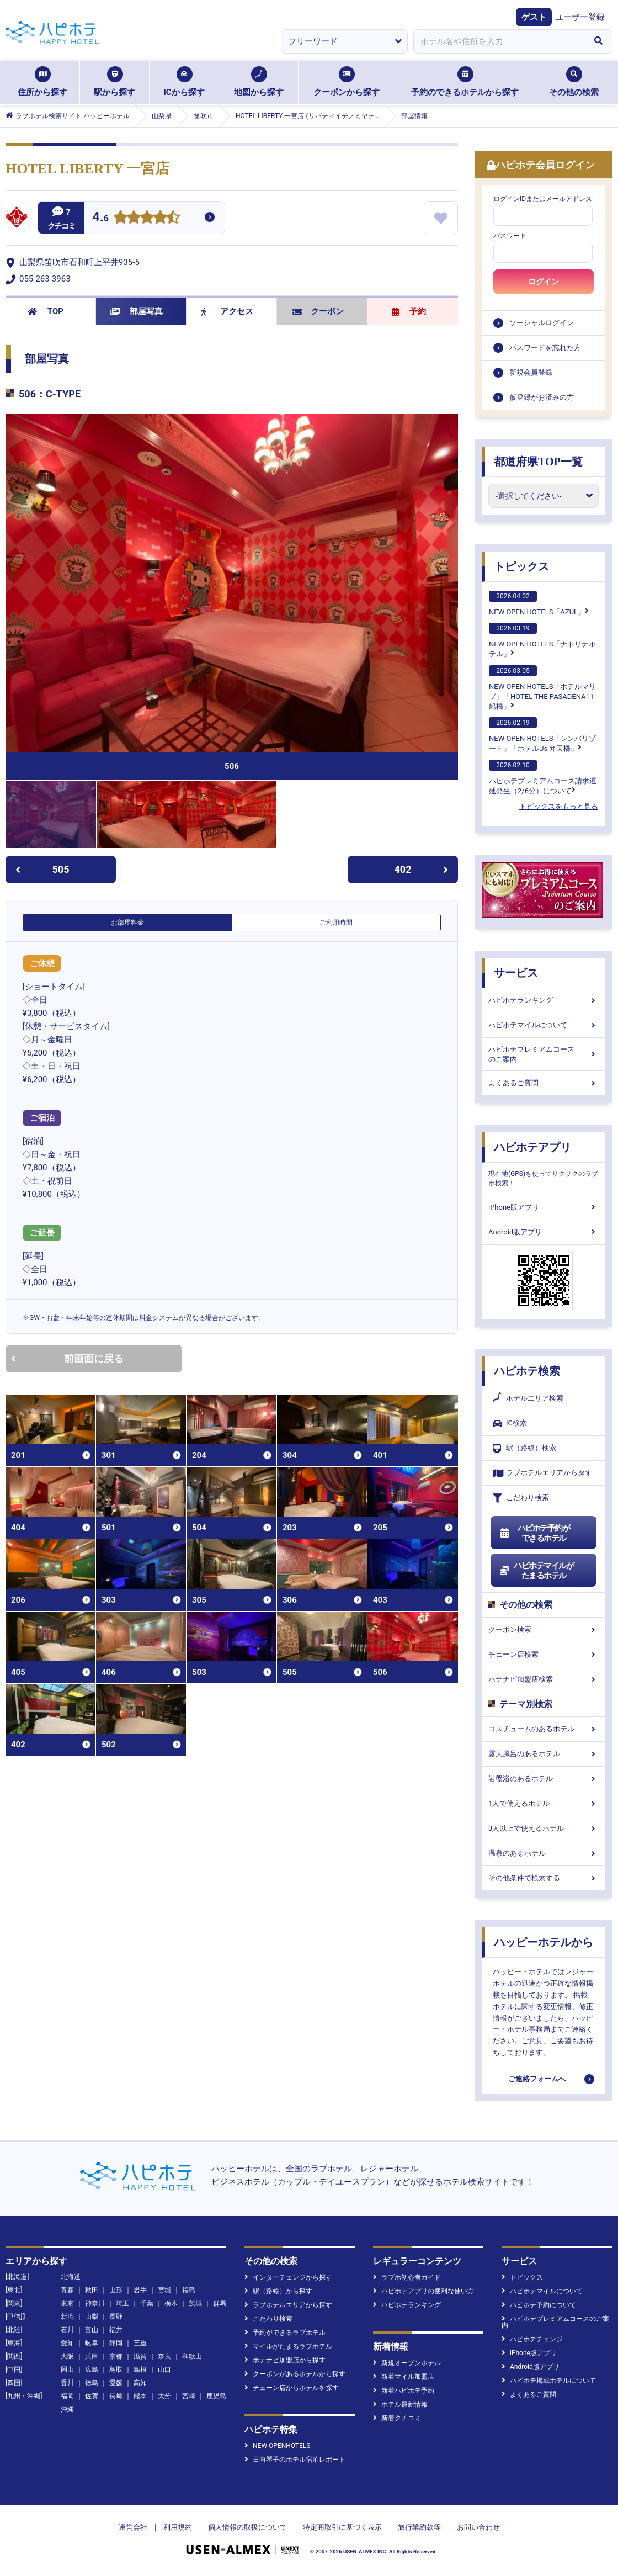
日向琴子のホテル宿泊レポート (294, 2459)
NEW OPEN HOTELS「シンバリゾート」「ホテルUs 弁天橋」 (542, 734)
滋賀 (140, 2356)
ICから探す (183, 81)
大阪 (67, 2356)
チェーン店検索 (543, 1654)
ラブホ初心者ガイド (407, 2277)
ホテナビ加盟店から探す (285, 2360)
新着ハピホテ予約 (403, 2390)
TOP (45, 311)
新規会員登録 (530, 372)
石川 (67, 2330)
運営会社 (133, 2527)
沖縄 (67, 2409)
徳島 (91, 2383)
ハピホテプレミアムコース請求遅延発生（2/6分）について (542, 777)
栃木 (171, 2303)
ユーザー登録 (580, 17)
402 (422, 869)
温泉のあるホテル (543, 1853)
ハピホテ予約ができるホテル (534, 1533)
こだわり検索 (521, 1498)
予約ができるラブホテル (285, 2332)
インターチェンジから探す (288, 2277)
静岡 (115, 2343)
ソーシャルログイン (541, 323)
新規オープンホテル (407, 2363)
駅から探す (114, 81)
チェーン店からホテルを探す (291, 2388)
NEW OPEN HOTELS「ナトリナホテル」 (542, 640)
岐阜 (91, 2343)
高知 (140, 2383)
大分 (164, 2396)
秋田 (91, 2290)
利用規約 (177, 2527)
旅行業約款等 (419, 2527)
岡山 (67, 2369)
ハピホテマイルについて (543, 1025)
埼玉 (122, 2303)
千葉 (146, 2303)
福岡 (67, 2396)
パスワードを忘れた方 (545, 347)
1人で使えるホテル (543, 1803)
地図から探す (259, 81)
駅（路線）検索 (524, 1448)
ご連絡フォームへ (537, 2079)
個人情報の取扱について (247, 2527)
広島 (91, 2369)
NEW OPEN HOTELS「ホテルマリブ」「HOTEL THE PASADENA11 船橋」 (542, 688)
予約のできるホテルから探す (465, 81)
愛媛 (115, 2383)
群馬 (219, 2303)
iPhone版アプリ (543, 1207)
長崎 (115, 2396)
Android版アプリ (543, 1232)
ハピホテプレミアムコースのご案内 (543, 1054)
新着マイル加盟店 (403, 2377)
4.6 (100, 218)
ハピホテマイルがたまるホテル (536, 1571)
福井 (115, 2330)
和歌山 (192, 2356)
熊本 (140, 2396)
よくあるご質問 (543, 1083)
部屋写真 (136, 311)
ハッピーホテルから (543, 1942)
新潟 (67, 2316)
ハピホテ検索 (527, 1371)
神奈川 (95, 2303)
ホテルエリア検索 (528, 1398)
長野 (115, 2316)
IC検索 (510, 1423)
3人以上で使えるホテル (543, 1828)
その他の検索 (574, 81)
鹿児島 (216, 2396)
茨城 (195, 2303)
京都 (115, 2356)
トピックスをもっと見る (558, 806)
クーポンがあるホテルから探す (294, 2374)
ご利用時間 (336, 922)
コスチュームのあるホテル (543, 1729)
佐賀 (91, 2396)
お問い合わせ (478, 2527)
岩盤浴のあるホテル (543, 1778)
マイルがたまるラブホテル (288, 2346)
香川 (67, 2383)
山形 (115, 2290)
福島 (188, 2290)
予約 (409, 311)
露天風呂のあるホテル (543, 1754)
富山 (91, 2330)
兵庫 (91, 2356)
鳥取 (115, 2369)
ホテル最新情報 (400, 2404)
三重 (140, 2343)
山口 (164, 2369)
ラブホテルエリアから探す (542, 1473)
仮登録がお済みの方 (541, 397)
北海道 (71, 2277)
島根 (140, 2369)
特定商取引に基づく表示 (342, 2527)
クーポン (318, 311)
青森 (67, 2290)
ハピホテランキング (543, 1000)
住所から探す (42, 81)
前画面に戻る (67, 1358)
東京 (67, 2303)
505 (42, 869)
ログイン (543, 281)
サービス (516, 973)
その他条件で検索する (543, 1878)
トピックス (521, 566)
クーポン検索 (543, 1629)
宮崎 (188, 2396)
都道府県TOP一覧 (538, 461)
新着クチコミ (397, 2418)
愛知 (67, 2343)
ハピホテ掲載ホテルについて (549, 2380)
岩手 (140, 2290)
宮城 (164, 2290)
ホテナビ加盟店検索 (543, 1679)
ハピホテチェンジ (532, 2339)
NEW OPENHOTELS (277, 2446)
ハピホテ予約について (539, 2305)
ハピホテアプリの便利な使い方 (423, 2291)
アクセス (227, 311)
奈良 (164, 2356)
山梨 (91, 2316)
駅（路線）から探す (278, 2291)
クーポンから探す (346, 81)
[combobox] (498, 41)
